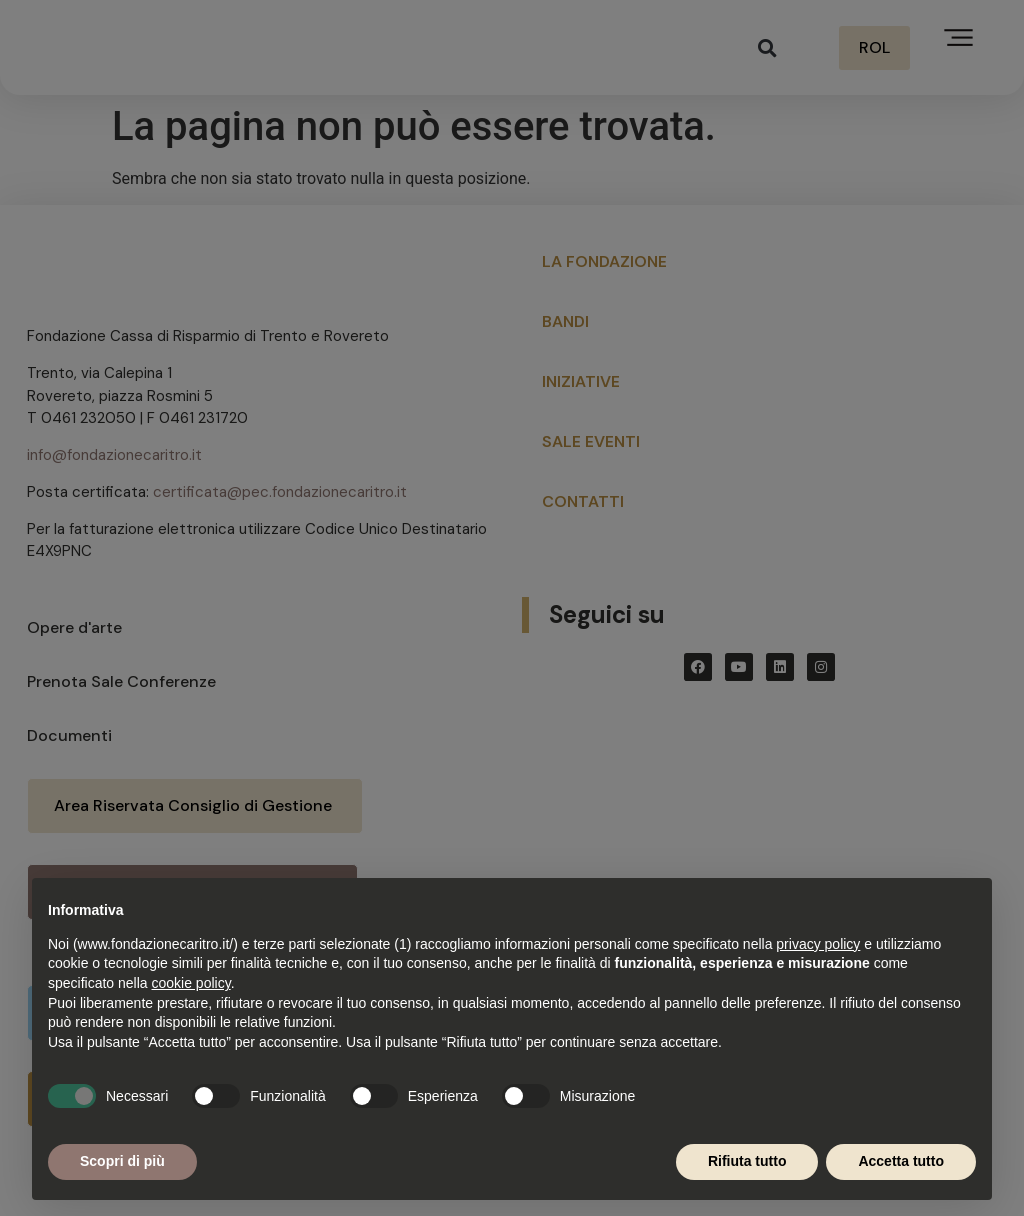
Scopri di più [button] (122, 1161)
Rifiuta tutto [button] (747, 1161)
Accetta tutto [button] (901, 1161)
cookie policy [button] (191, 983)
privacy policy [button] (818, 944)
